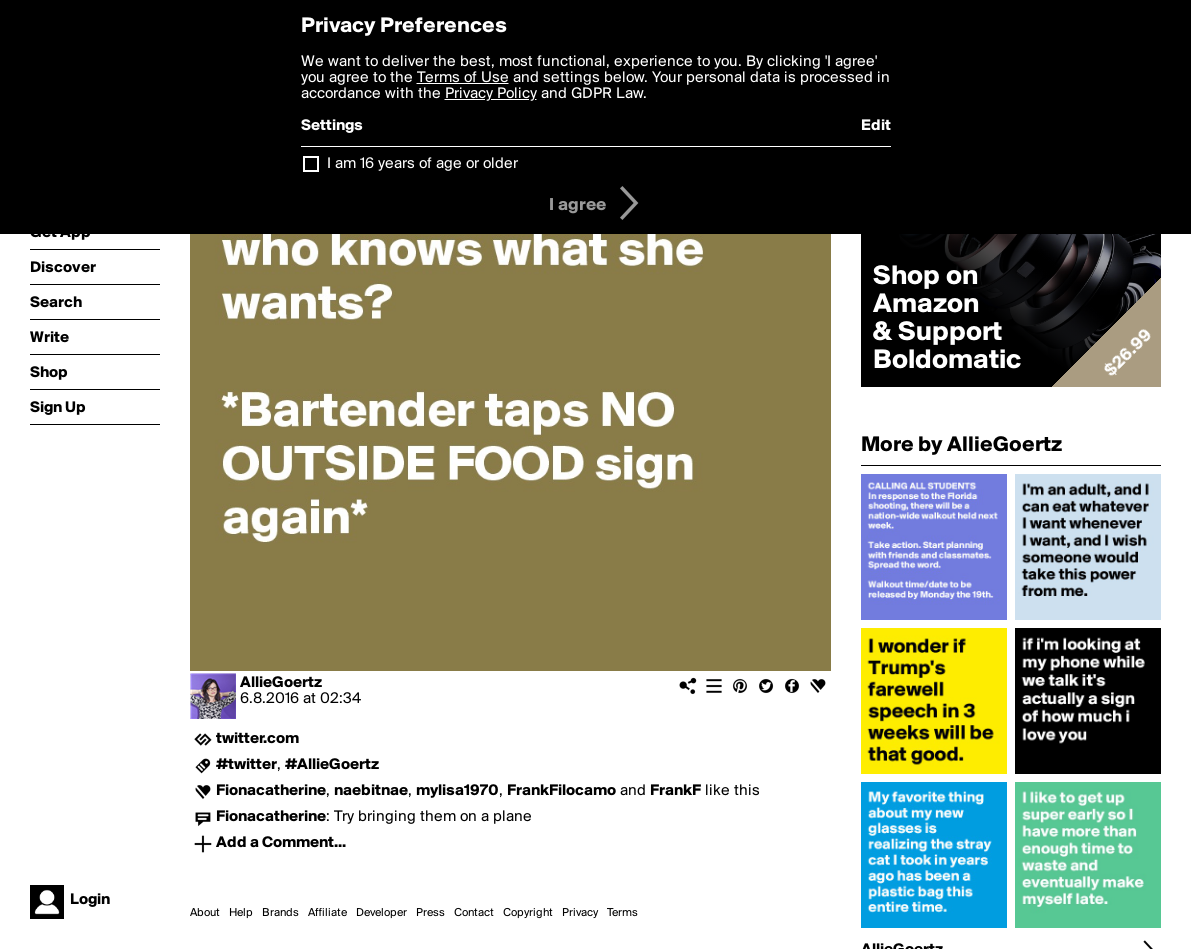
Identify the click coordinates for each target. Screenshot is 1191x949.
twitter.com (257, 739)
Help (241, 913)
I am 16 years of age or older (422, 164)
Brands (280, 913)
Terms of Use (463, 78)
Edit (876, 126)
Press (430, 913)
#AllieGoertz (332, 765)
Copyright (528, 913)
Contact (474, 913)
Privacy (580, 913)
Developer (381, 913)
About (205, 913)
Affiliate (327, 913)
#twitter (246, 765)
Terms (622, 913)
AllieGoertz (281, 683)
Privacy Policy (491, 94)
